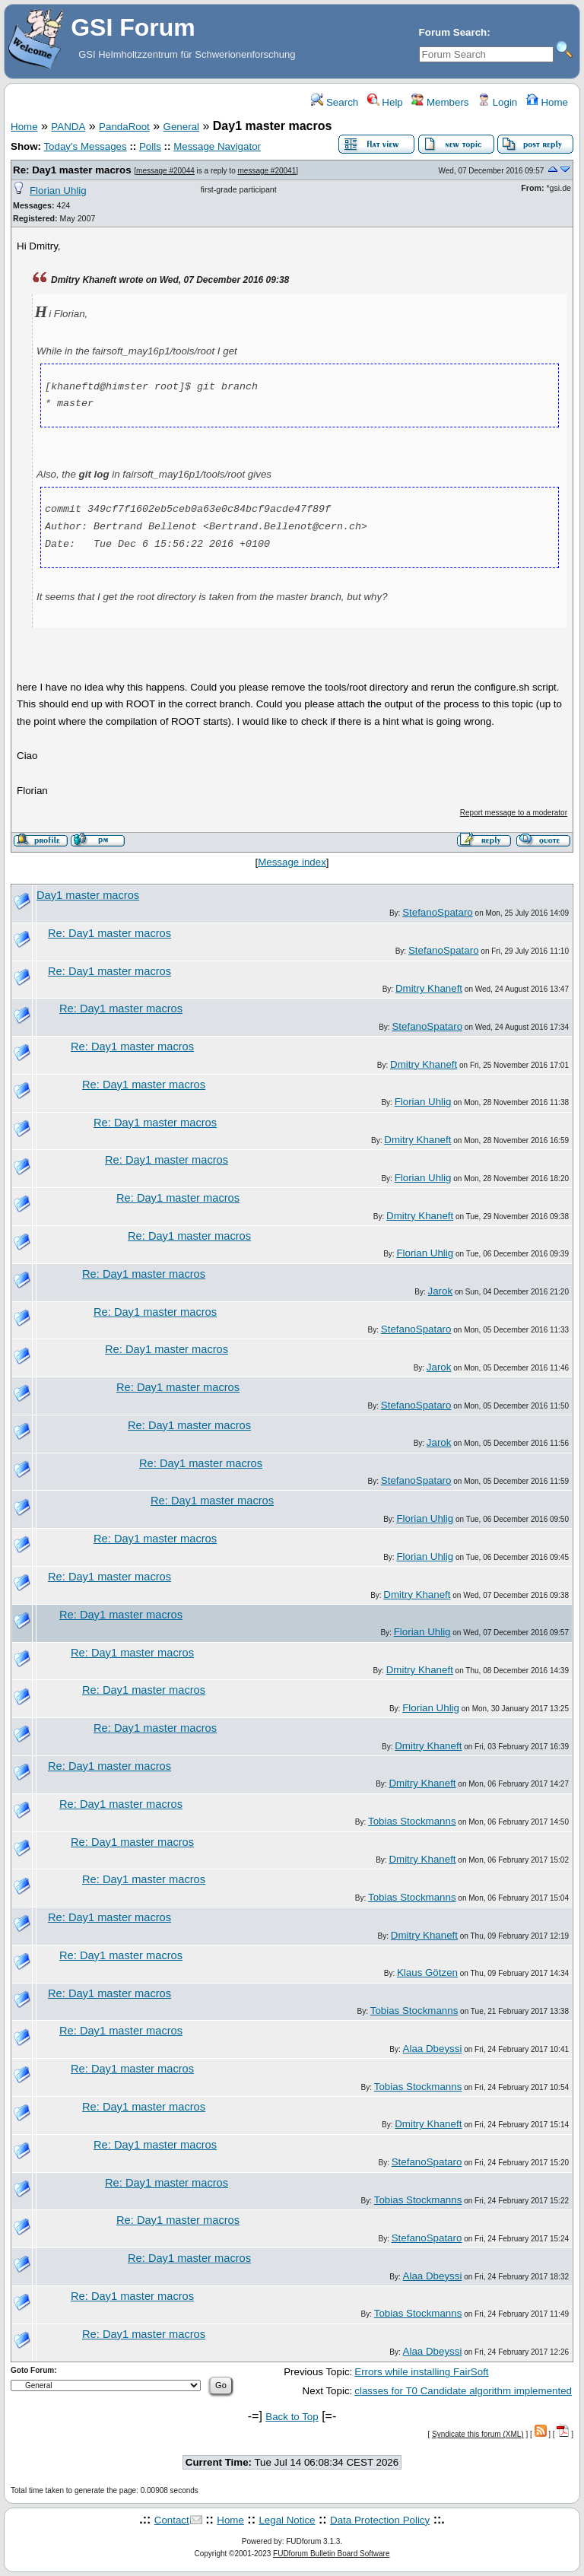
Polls (150, 146)
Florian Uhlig (58, 190)
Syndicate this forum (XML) (478, 2434)
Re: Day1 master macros (72, 170)
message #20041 (267, 171)
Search (334, 102)
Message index (292, 862)
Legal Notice (287, 2520)
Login (497, 102)
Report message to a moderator (513, 812)
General (181, 126)
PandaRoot (124, 126)
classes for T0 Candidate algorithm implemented (463, 2391)
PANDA (68, 126)
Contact (171, 2520)
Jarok (440, 1291)
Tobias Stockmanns (412, 1821)
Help (385, 102)
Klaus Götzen (427, 1972)
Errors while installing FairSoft (421, 2371)
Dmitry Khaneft (428, 988)
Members (439, 102)
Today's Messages (84, 146)
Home (547, 102)
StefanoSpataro (437, 912)
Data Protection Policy (380, 2520)
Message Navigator (217, 146)
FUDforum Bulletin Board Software (331, 2553)
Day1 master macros (87, 895)
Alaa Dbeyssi (432, 2048)
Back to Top (291, 2416)
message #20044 (165, 171)
